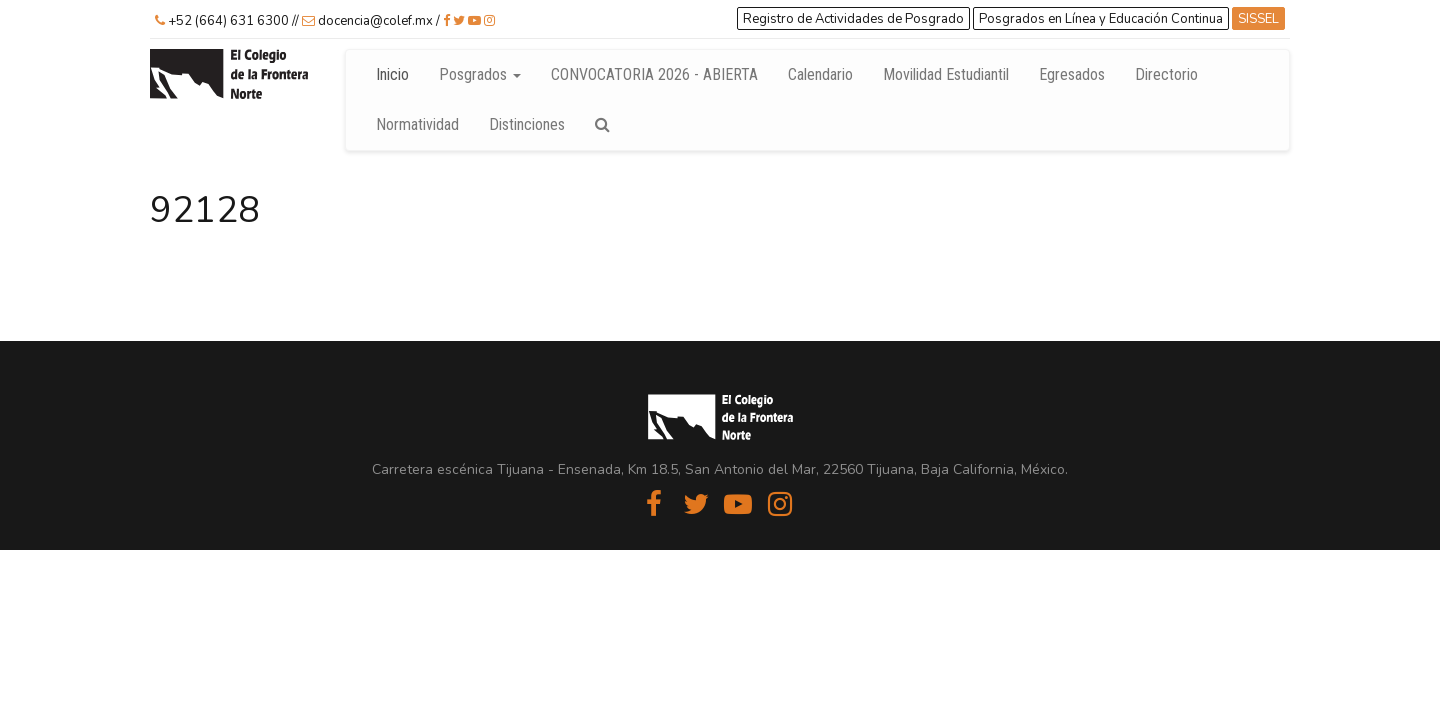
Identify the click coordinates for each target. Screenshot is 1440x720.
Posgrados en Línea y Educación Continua (1101, 19)
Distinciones (527, 124)
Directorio (1174, 74)
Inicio (392, 74)
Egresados (1072, 74)
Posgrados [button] (480, 74)
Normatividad (417, 124)
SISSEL (1258, 19)
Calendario (820, 74)
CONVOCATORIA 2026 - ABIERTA (654, 74)
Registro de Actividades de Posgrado (853, 19)
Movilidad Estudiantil (946, 74)
